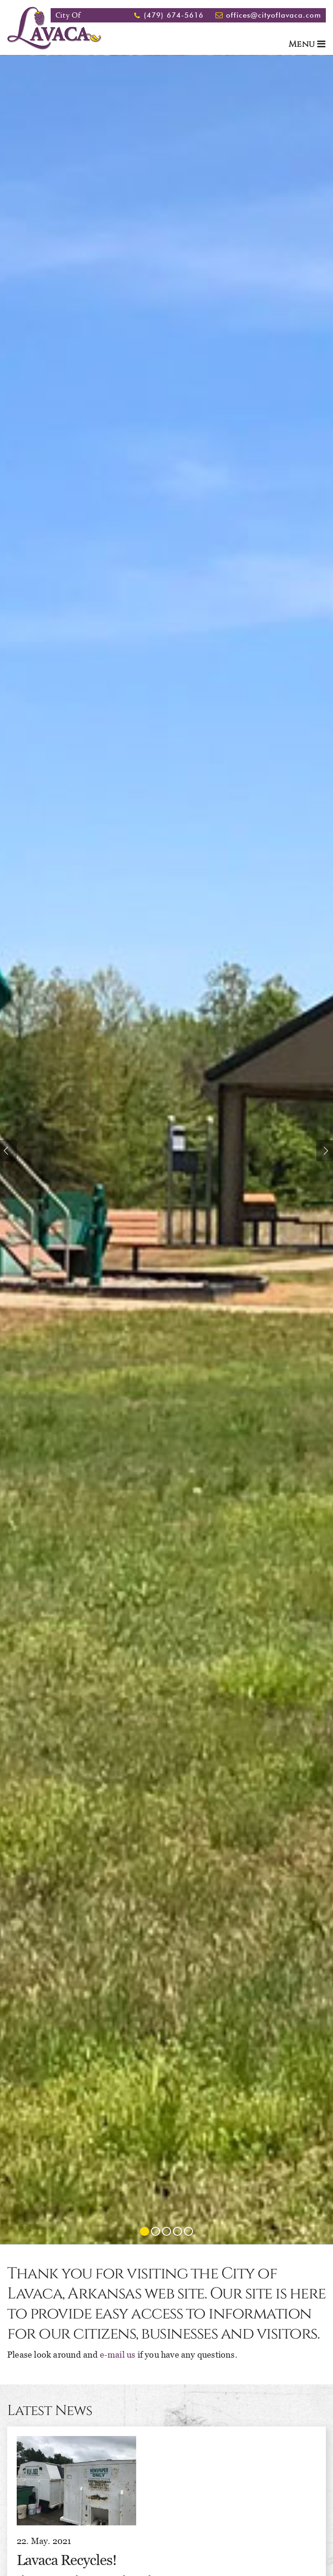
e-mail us (118, 2355)
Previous (8, 1150)
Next (324, 1150)
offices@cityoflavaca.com (273, 15)
